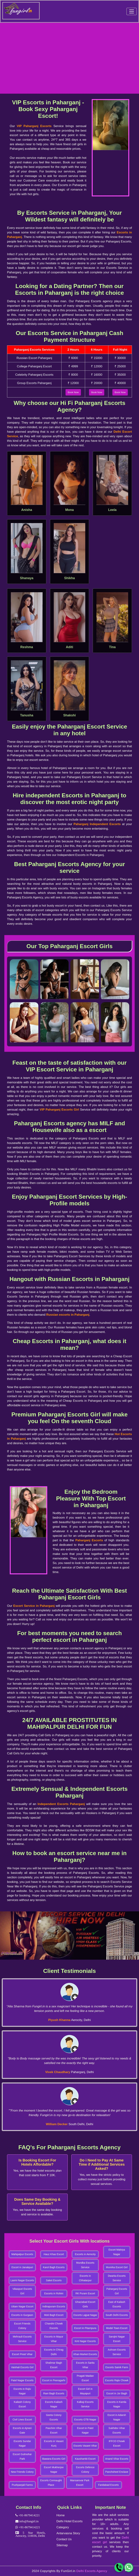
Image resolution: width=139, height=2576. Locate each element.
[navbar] (132, 11)
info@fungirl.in (28, 2521)
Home (60, 2515)
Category (62, 2527)
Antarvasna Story (68, 2533)
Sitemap (62, 2545)
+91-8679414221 (29, 2515)
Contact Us (64, 2539)
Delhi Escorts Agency (91, 2571)
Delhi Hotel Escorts (69, 2521)
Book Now (73, 392)
